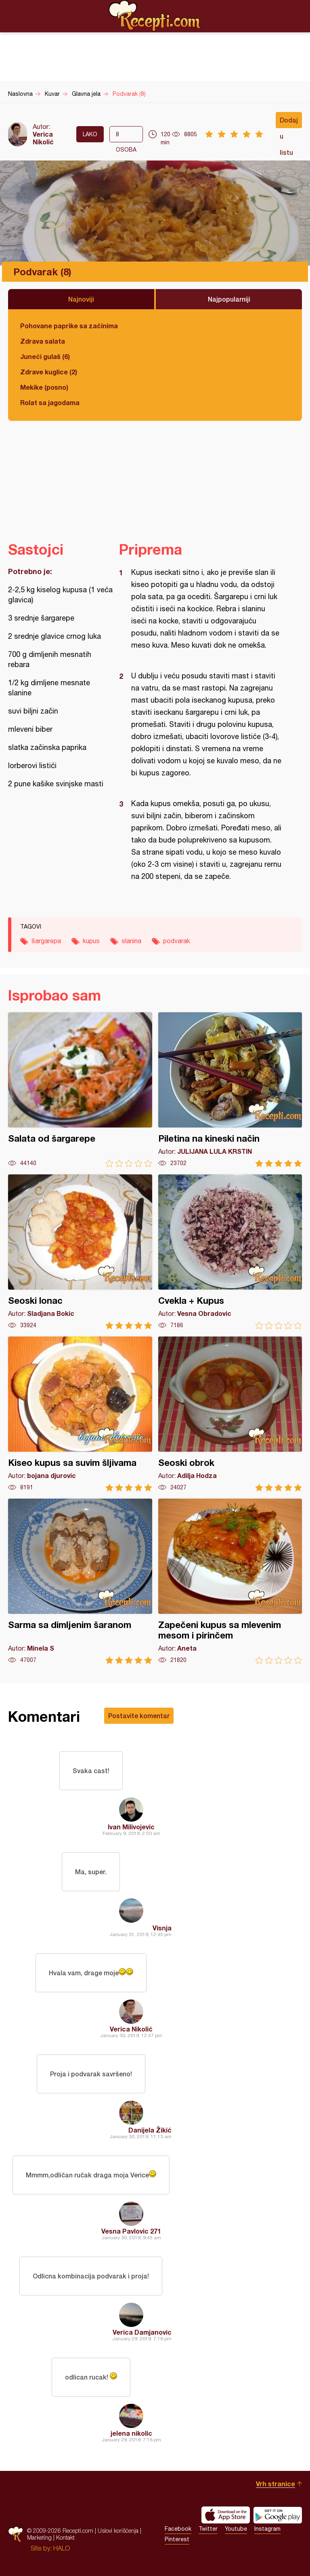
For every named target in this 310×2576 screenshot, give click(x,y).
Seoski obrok (230, 1414)
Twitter (208, 2528)
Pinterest (177, 2539)
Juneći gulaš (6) (45, 356)
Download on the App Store (225, 2514)
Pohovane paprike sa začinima (69, 325)
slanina (131, 940)
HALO (61, 2548)
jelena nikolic (131, 2433)
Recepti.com (155, 16)
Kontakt (65, 2537)
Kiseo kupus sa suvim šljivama (80, 1414)
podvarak (176, 940)
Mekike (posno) (44, 387)
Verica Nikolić (43, 138)
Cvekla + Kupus (230, 1251)
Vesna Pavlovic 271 (131, 2231)
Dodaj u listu (289, 122)
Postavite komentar (139, 1715)
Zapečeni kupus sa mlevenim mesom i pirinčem (230, 1581)
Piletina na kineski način (230, 1089)
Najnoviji (81, 299)
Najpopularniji (229, 299)
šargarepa (46, 940)
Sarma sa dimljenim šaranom (80, 1581)
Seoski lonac (80, 1251)
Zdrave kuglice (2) (48, 372)
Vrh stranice (275, 2483)
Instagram (267, 2528)
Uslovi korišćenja (118, 2530)
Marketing (39, 2537)
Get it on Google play (277, 2514)
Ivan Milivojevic (131, 1827)
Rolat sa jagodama (50, 402)
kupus (91, 940)
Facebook (178, 2528)
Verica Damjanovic (142, 2332)
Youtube (236, 2528)
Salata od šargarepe (80, 1089)
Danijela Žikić (150, 2130)
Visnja (162, 1928)
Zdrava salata (42, 341)
